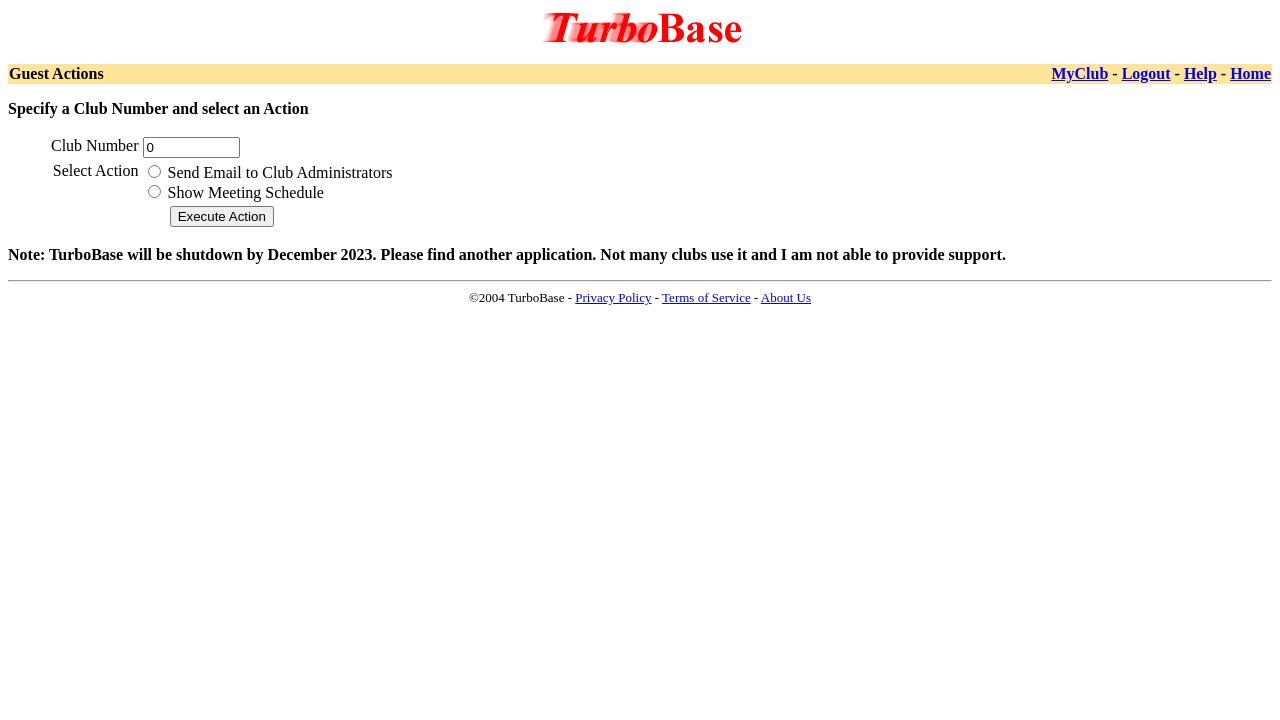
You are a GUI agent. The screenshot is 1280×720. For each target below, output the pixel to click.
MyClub (1079, 73)
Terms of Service (706, 297)
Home (1250, 73)
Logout (1146, 73)
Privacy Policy (613, 297)
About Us (786, 297)
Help (1200, 73)
